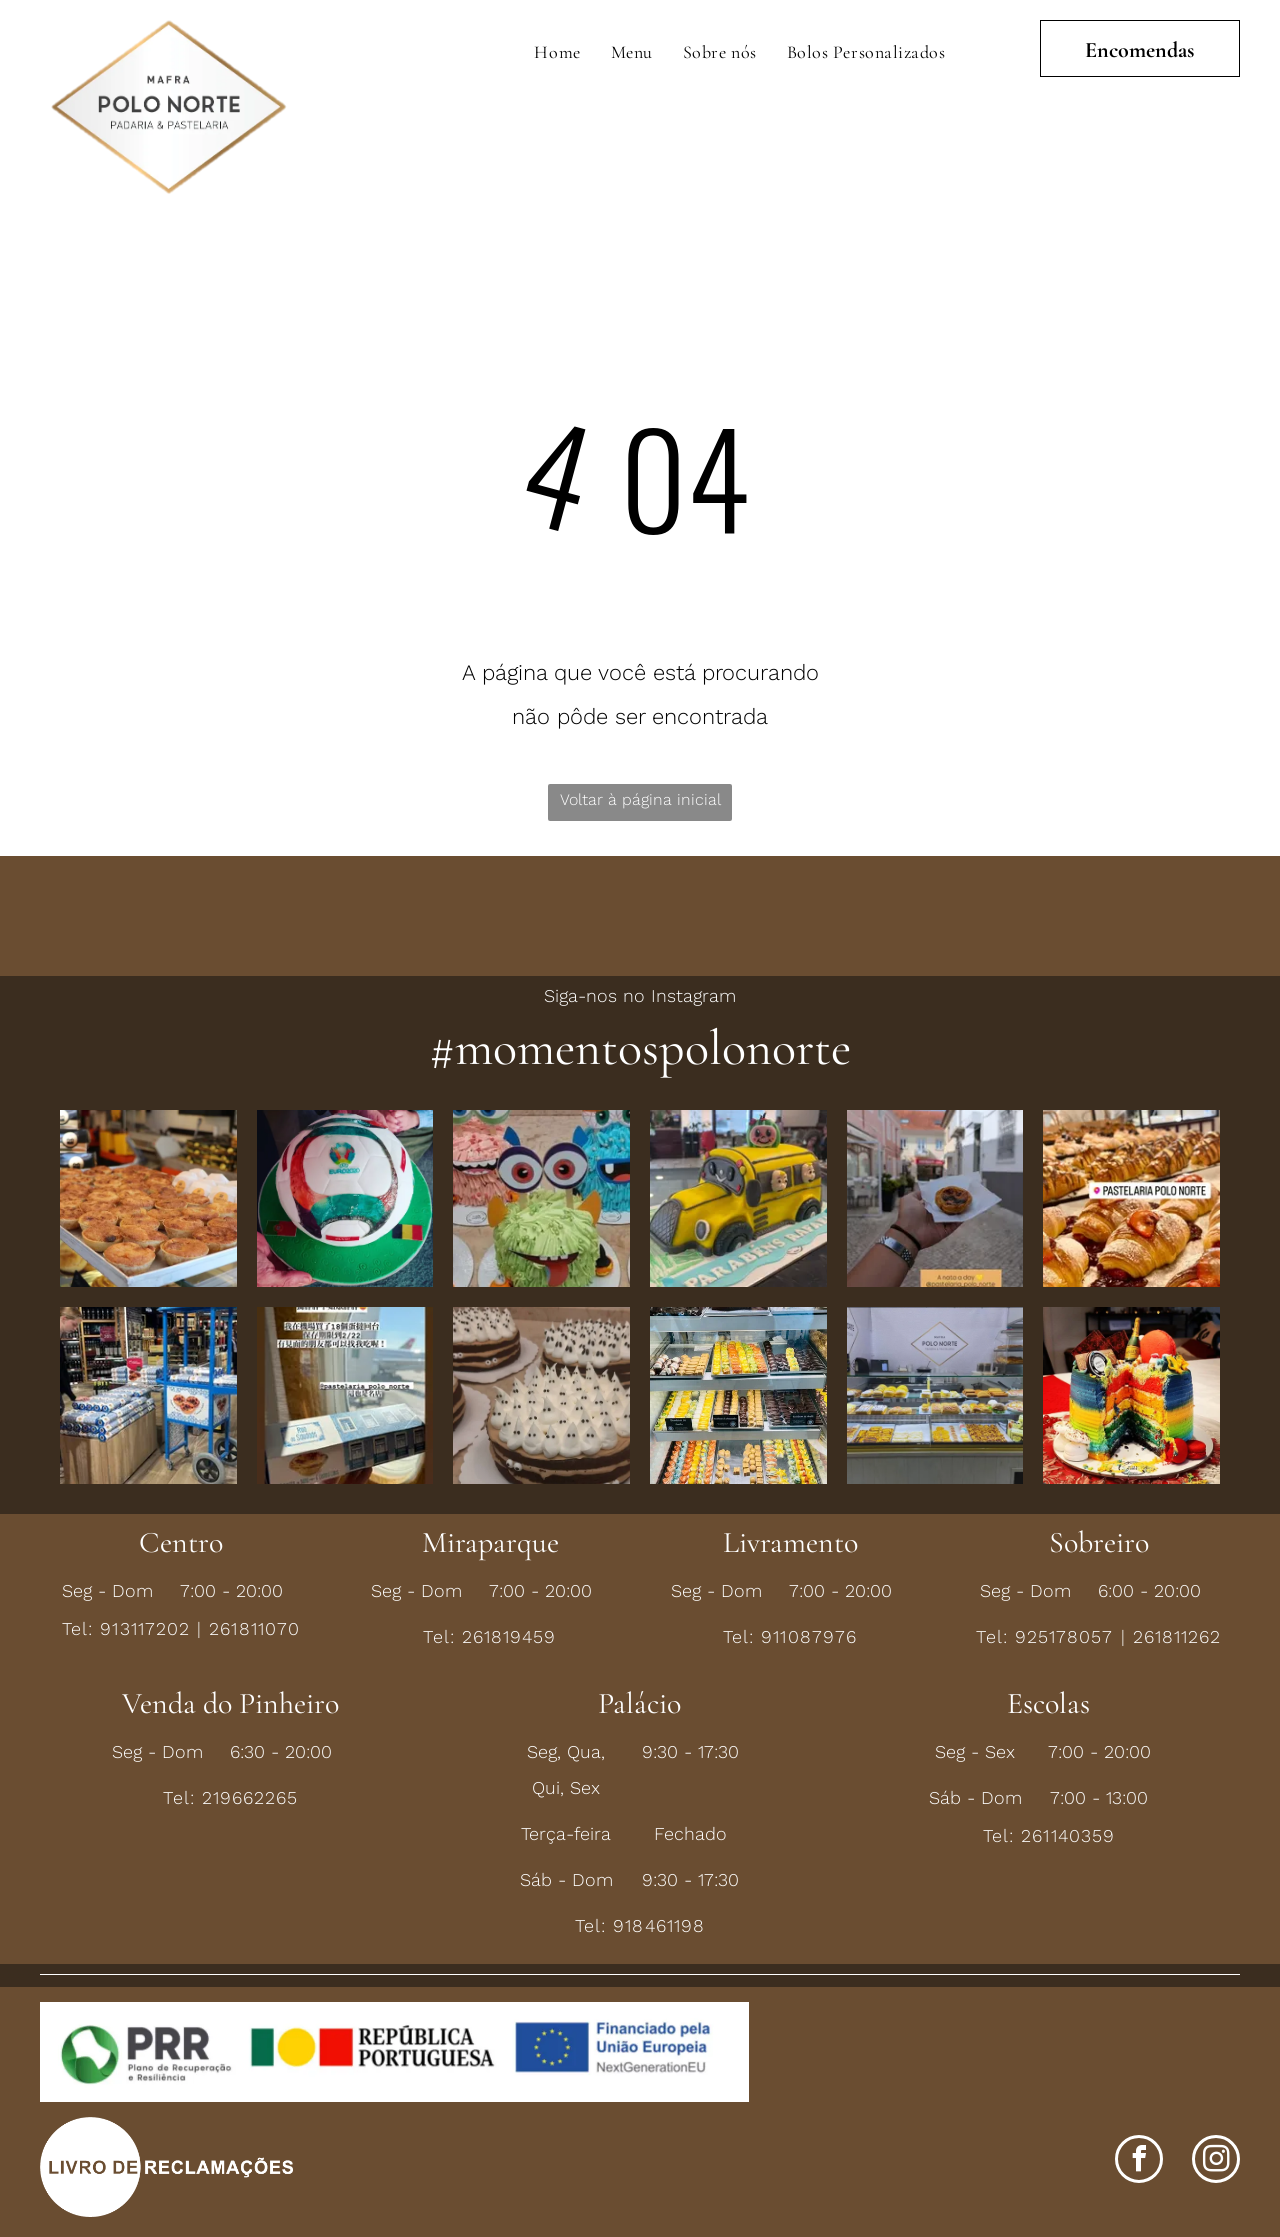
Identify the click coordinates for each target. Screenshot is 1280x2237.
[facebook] (1139, 2161)
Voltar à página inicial (640, 799)
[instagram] (1216, 2161)
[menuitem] (557, 52)
